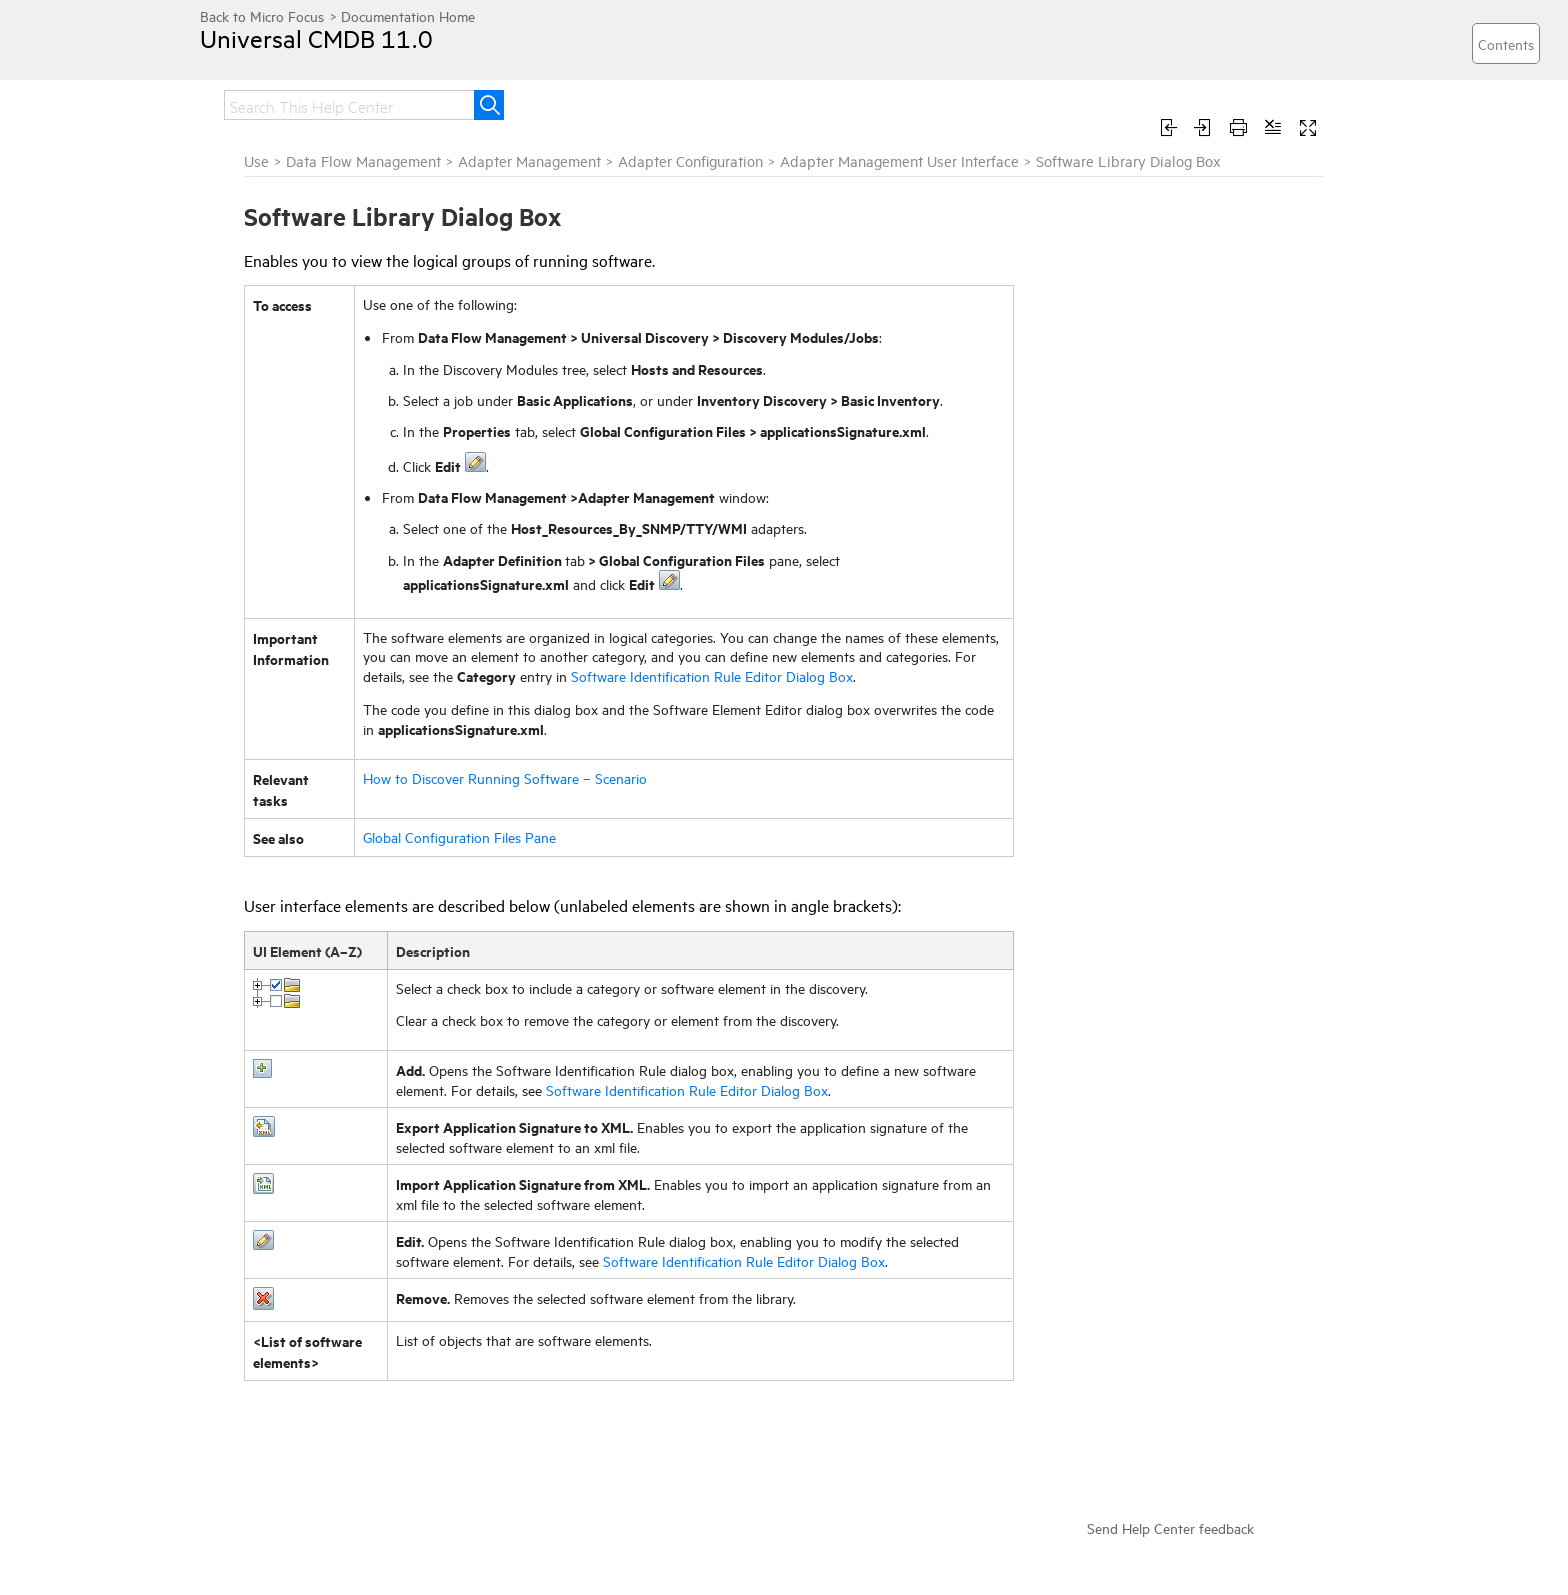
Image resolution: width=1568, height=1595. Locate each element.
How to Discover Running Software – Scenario (505, 777)
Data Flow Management (363, 160)
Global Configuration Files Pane (459, 836)
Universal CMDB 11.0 (316, 38)
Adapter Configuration (690, 160)
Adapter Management (529, 160)
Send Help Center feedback (1170, 1527)
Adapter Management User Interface (899, 160)
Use (256, 160)
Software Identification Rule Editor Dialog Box (712, 675)
